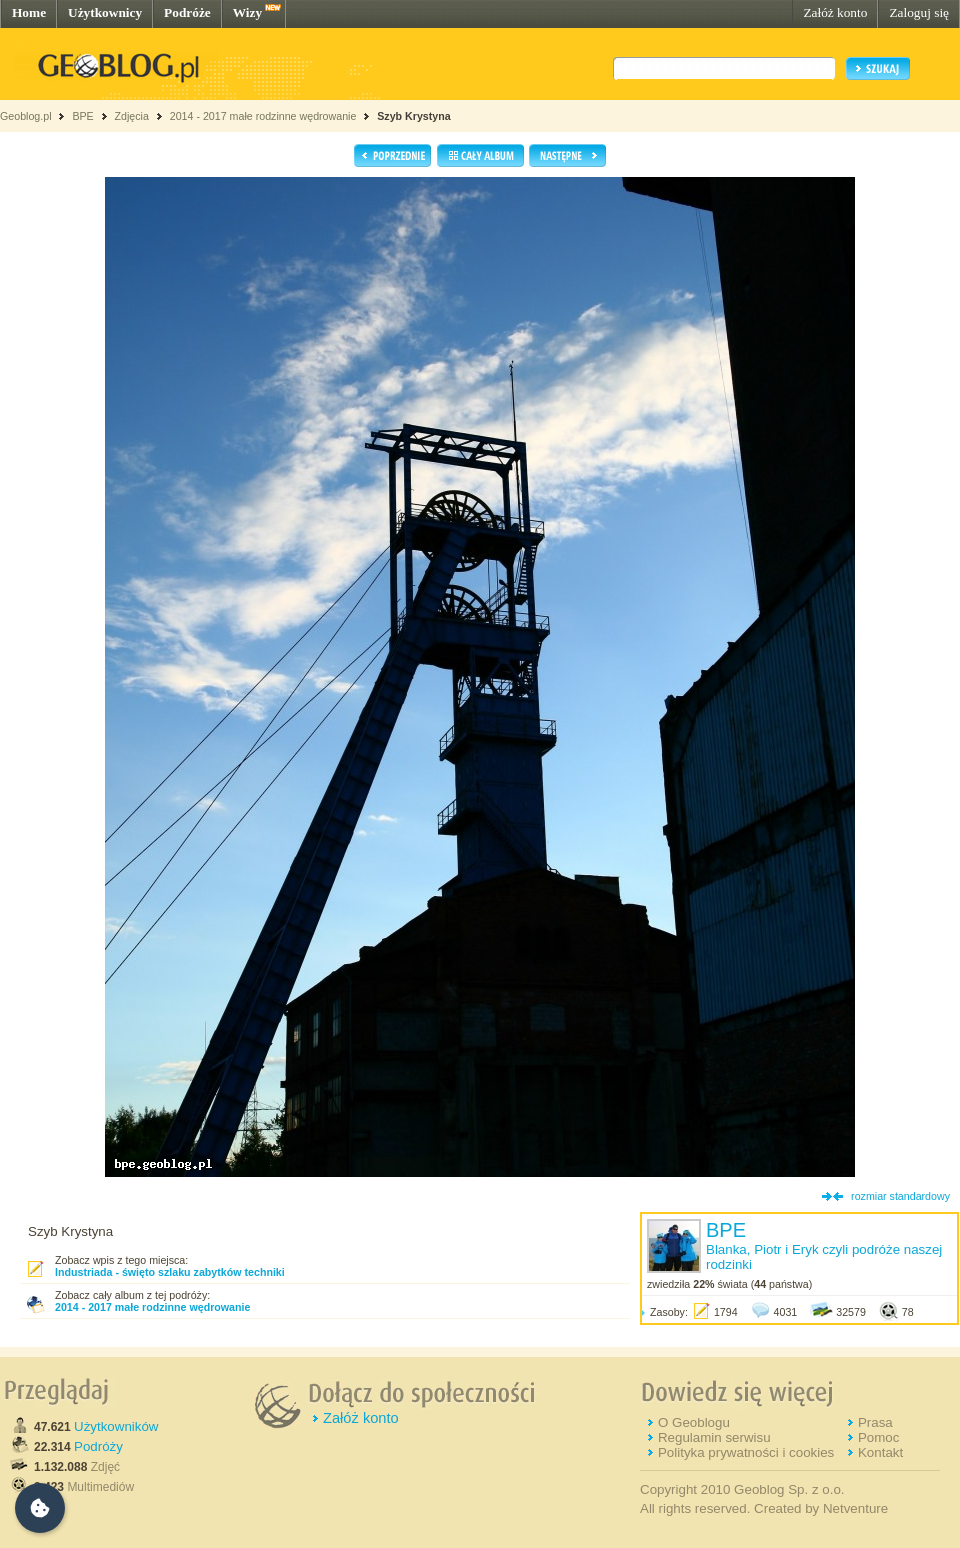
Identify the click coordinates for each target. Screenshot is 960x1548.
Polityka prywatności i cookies (746, 1452)
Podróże (187, 12)
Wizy (247, 12)
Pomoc (878, 1437)
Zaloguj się (919, 12)
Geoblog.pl (26, 116)
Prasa (875, 1422)
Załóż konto (835, 12)
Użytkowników (116, 1426)
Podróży (98, 1446)
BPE (82, 116)
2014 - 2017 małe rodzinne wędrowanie (265, 116)
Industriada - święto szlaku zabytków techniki (170, 1272)
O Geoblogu (694, 1422)
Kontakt (880, 1452)
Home (29, 12)
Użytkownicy (105, 12)
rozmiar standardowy (900, 1196)
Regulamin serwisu (714, 1437)
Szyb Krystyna (413, 116)
